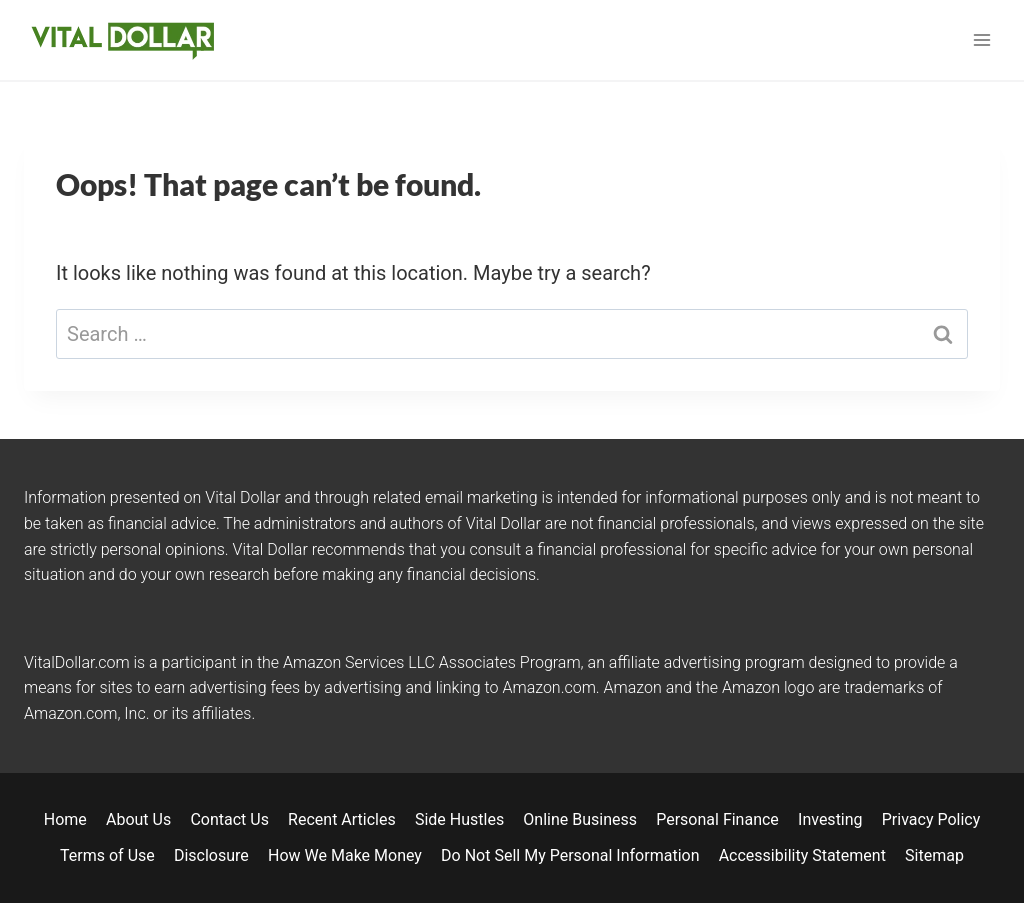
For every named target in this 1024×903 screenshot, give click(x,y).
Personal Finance (717, 819)
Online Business (580, 819)
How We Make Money (345, 855)
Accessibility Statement (802, 855)
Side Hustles (459, 819)
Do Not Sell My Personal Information (570, 855)
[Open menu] (981, 39)
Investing (830, 819)
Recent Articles (342, 819)
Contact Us (229, 819)
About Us (138, 819)
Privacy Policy (931, 819)
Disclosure (211, 855)
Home (65, 819)
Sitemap (934, 855)
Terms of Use (107, 855)
